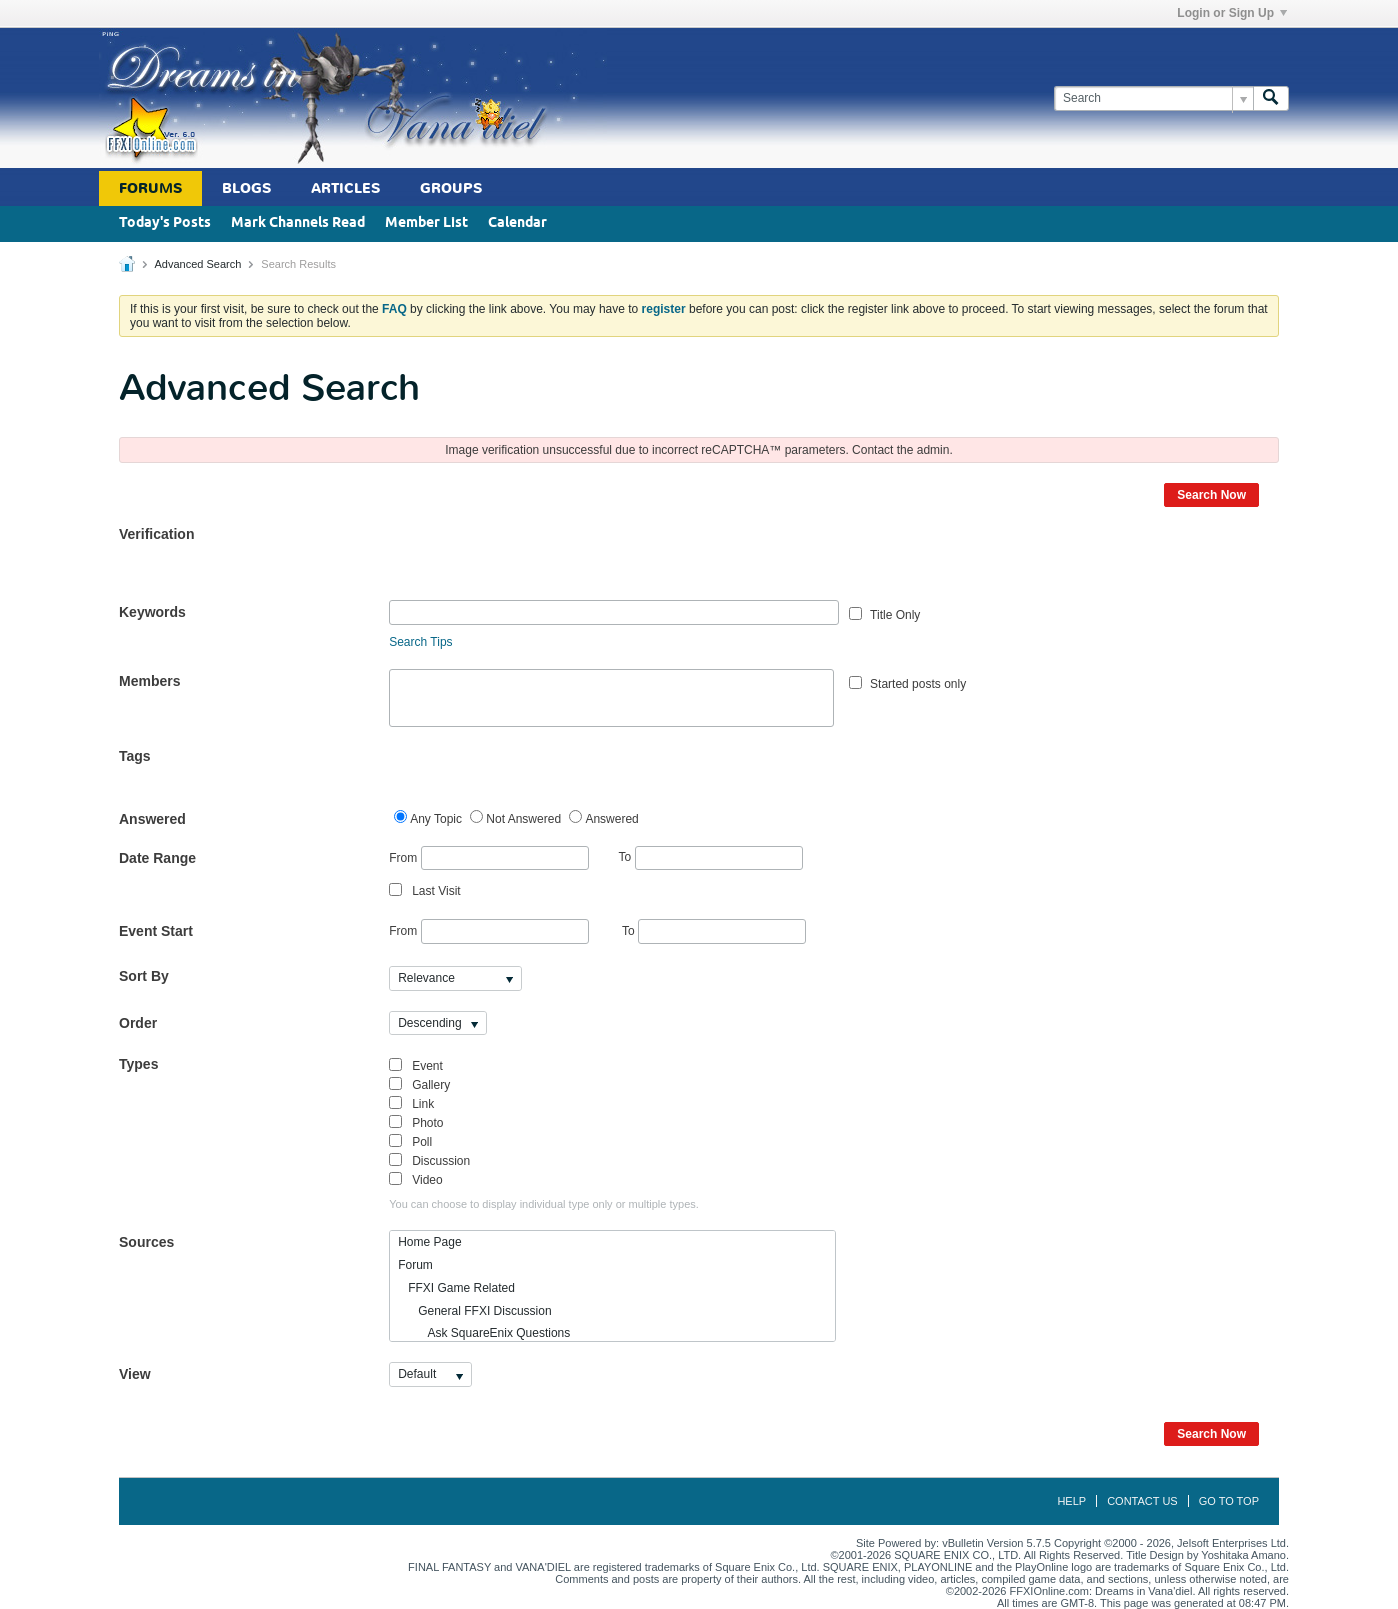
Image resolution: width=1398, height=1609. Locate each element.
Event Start (156, 931)
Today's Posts (165, 223)
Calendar (517, 223)
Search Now (1211, 495)
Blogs (246, 188)
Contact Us (1142, 1501)
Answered (152, 819)
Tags (135, 756)
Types (138, 1064)
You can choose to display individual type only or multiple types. (544, 1204)
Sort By (144, 976)
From (488, 858)
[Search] (1153, 98)
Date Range (157, 858)
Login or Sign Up (1232, 13)
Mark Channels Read (298, 223)
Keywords (152, 612)
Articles (345, 188)
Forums (150, 188)
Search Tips (420, 642)
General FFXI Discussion (474, 1311)
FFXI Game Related (456, 1288)
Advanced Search (197, 264)
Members (149, 681)
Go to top (1229, 1501)
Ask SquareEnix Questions (484, 1333)
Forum (415, 1265)
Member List (426, 223)
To (711, 857)
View (135, 1374)
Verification (156, 534)
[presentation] (541, 561)
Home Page (429, 1242)
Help (1071, 1501)
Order (138, 1023)
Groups (451, 188)
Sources (146, 1242)
